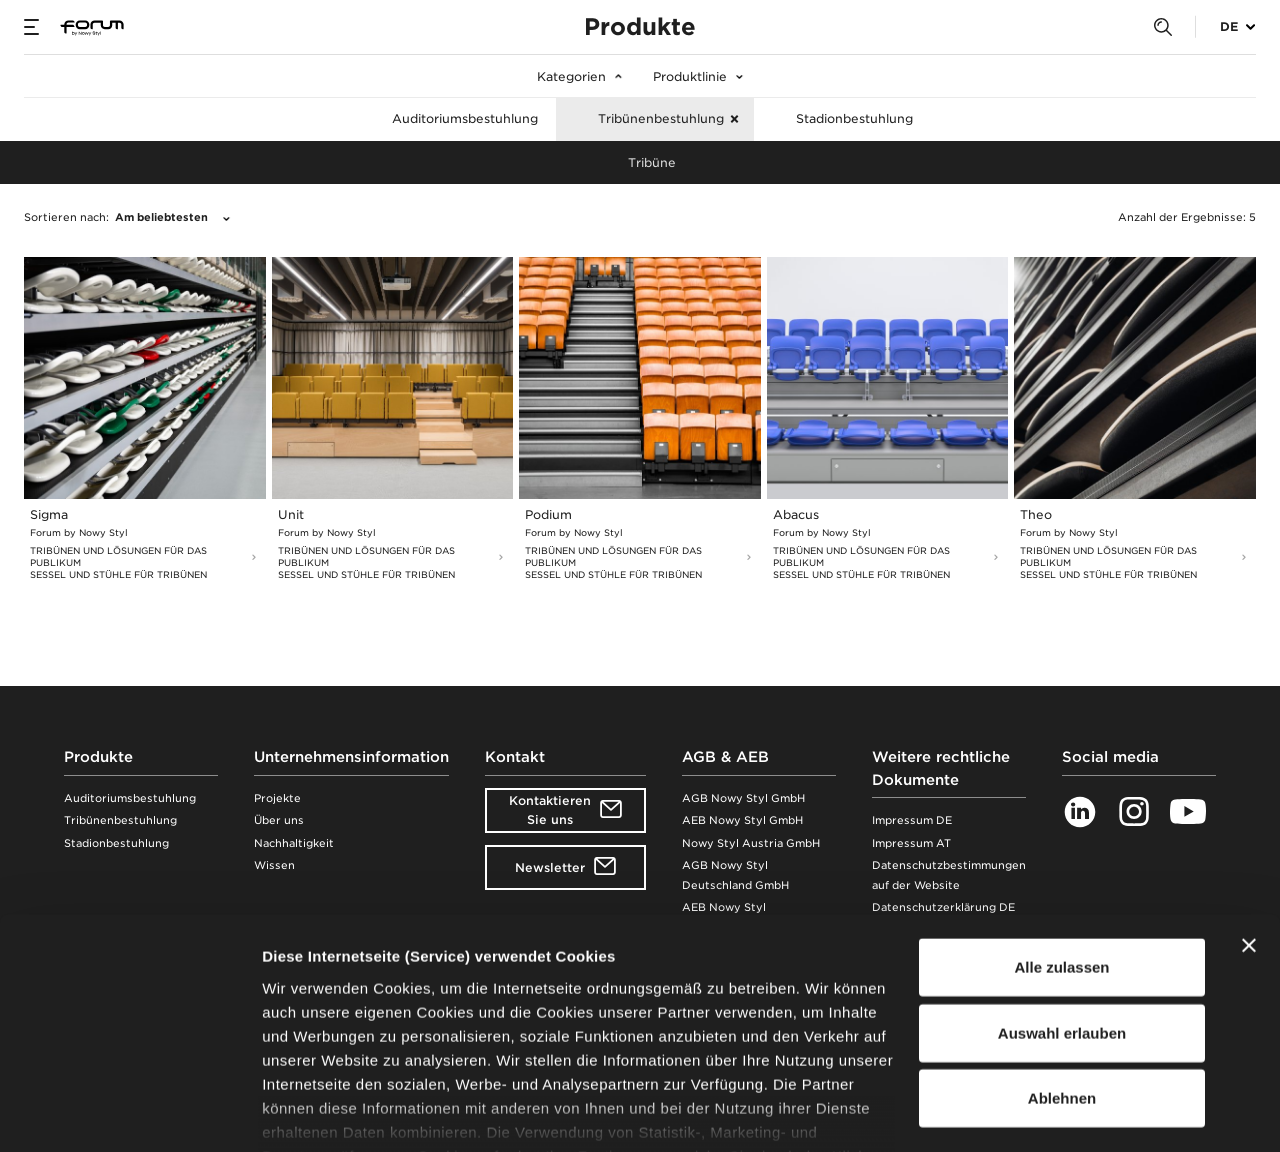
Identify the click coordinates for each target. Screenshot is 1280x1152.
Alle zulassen (1061, 846)
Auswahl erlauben (1062, 911)
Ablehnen (1062, 977)
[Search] (1163, 27)
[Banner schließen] (1249, 825)
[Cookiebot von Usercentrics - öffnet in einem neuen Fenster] (129, 1113)
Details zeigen (1063, 1112)
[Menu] (31, 27)
